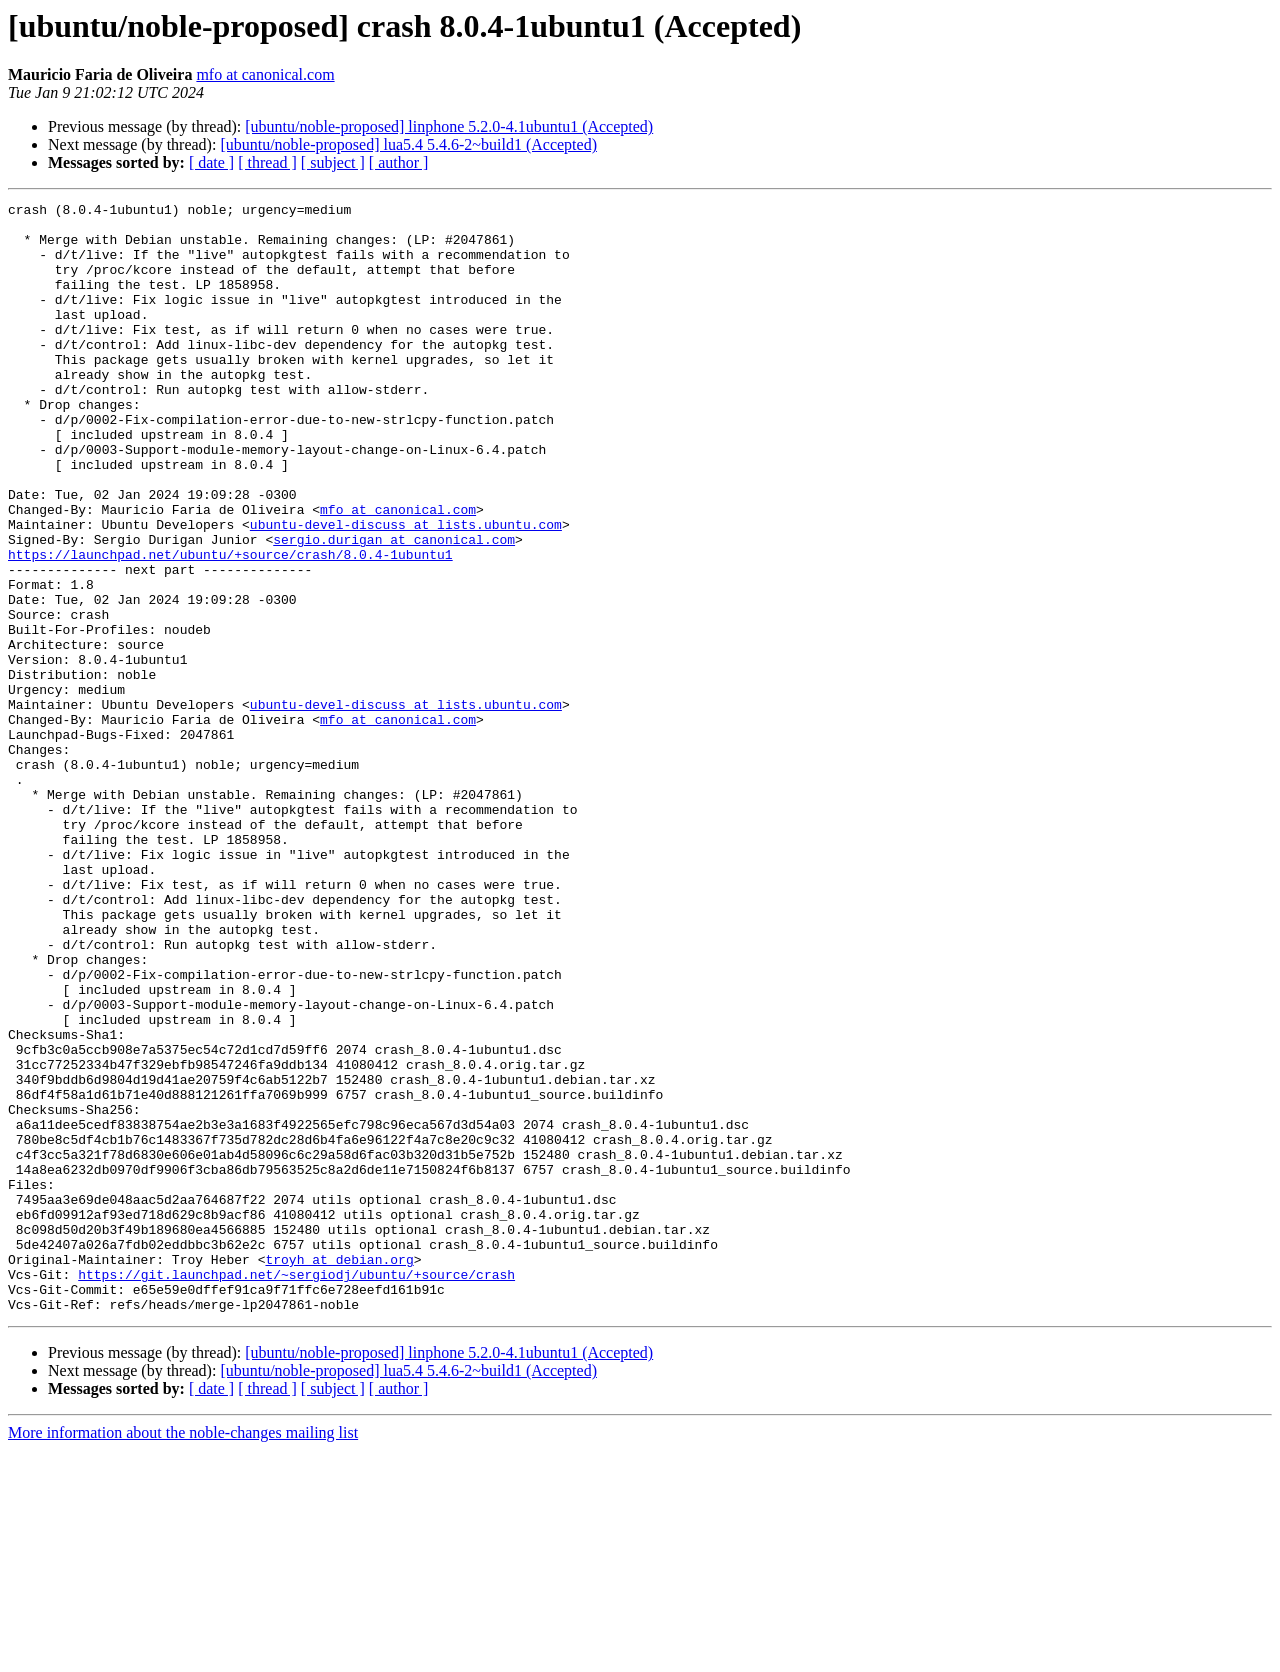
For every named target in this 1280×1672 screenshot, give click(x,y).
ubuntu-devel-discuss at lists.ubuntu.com (406, 590)
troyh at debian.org (339, 1472)
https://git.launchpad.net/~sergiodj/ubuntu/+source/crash (296, 1490)
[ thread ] (267, 162)
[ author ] (399, 162)
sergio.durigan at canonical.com (394, 608)
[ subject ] (333, 162)
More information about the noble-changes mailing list (183, 1654)
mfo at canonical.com (265, 74)
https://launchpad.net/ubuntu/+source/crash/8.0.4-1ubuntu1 (230, 626)
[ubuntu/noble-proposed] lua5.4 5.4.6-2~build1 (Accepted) (408, 144)
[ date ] (211, 162)
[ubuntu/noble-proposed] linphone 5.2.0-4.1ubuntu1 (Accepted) (449, 126)
